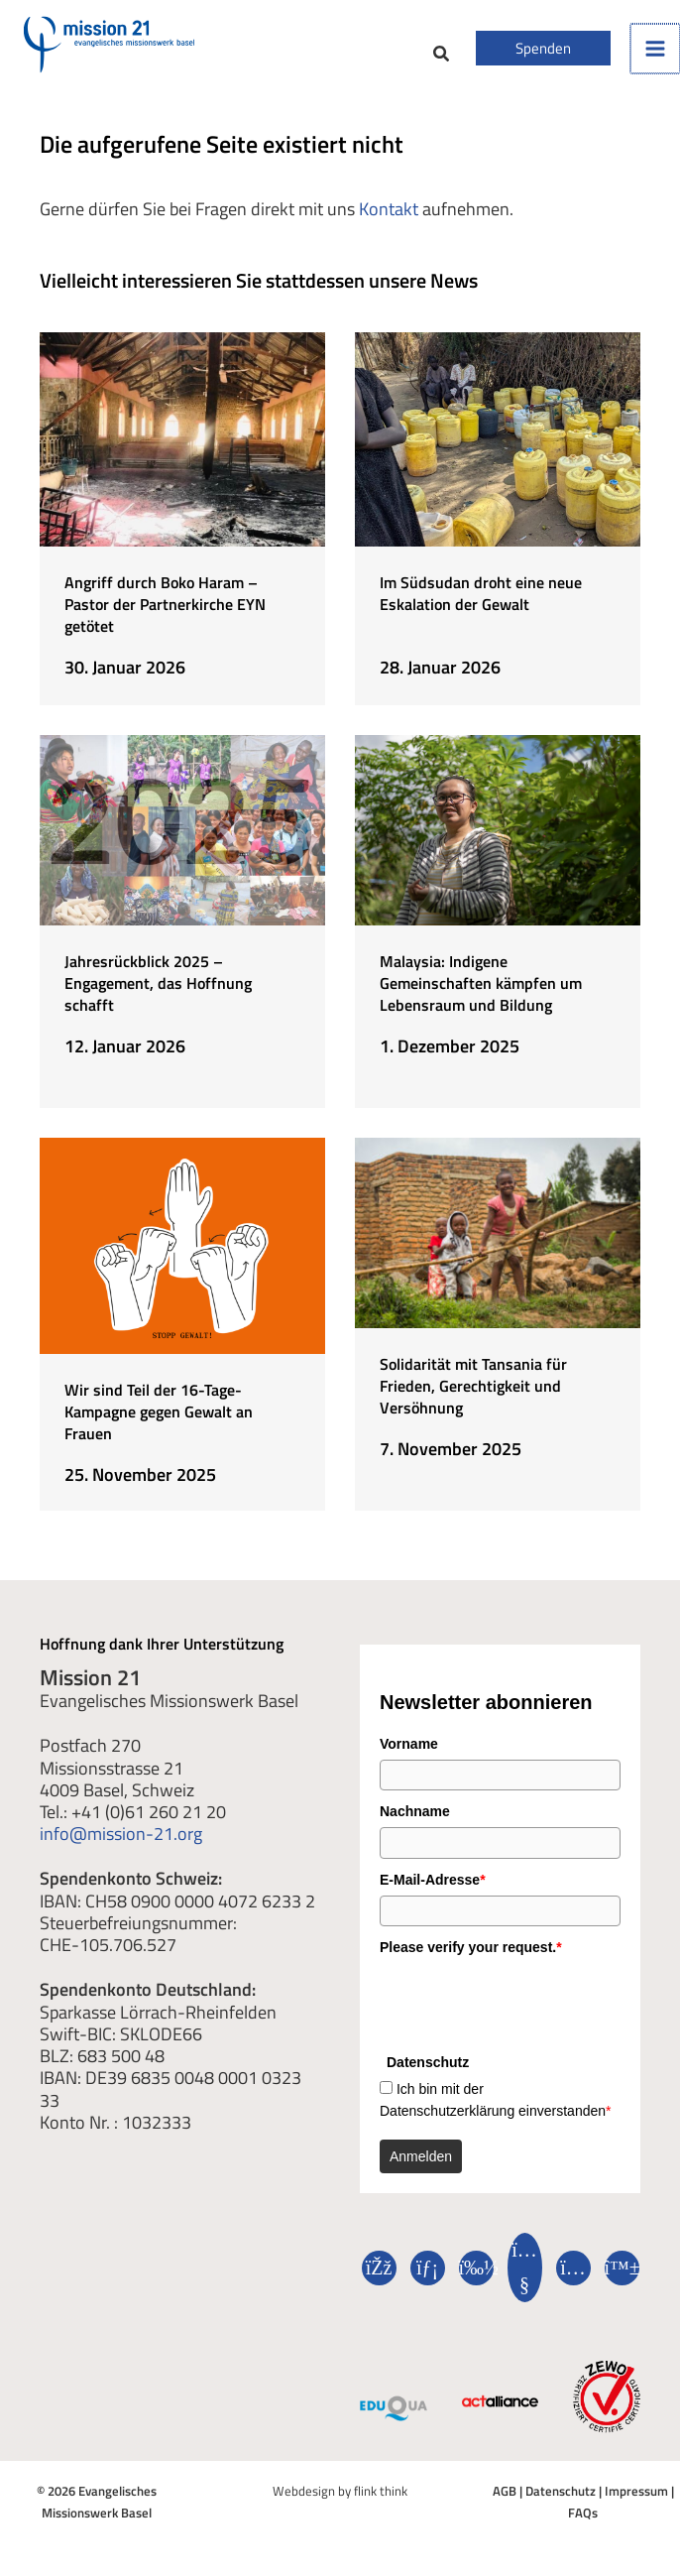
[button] (442, 55)
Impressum (636, 2489)
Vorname (409, 1742)
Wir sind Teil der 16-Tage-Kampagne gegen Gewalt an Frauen (158, 1409)
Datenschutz (560, 2489)
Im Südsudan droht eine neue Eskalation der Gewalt (481, 593)
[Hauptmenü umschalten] (655, 48)
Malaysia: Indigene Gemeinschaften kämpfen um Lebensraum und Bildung (481, 982)
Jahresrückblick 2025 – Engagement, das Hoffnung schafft (158, 982)
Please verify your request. (471, 1945)
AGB (504, 2489)
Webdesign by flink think (340, 2489)
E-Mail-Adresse (433, 1878)
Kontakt (388, 208)
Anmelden (421, 2154)
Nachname (415, 1809)
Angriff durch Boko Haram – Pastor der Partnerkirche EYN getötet (165, 604)
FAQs (583, 2511)
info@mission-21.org (121, 1832)
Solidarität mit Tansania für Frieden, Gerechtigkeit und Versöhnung (473, 1383)
